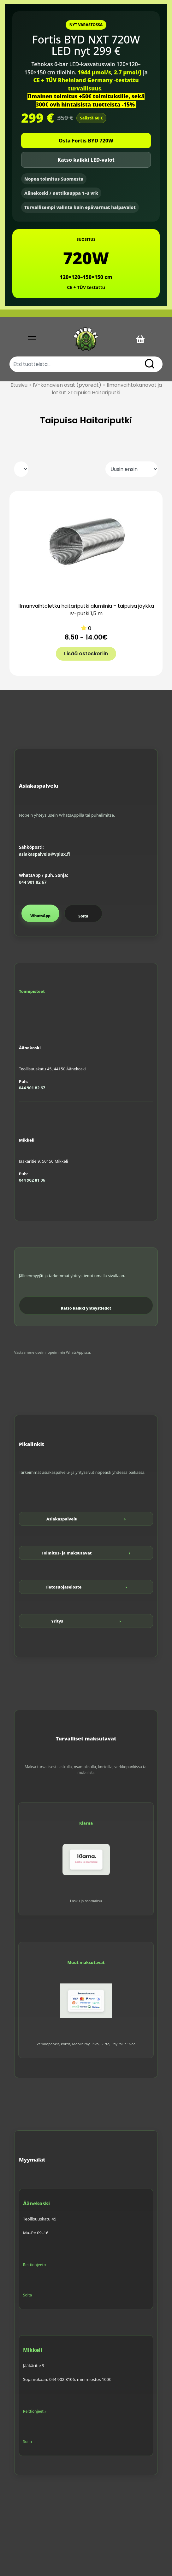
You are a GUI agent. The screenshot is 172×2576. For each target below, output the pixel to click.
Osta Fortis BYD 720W (86, 140)
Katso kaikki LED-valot (86, 159)
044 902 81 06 (32, 1180)
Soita (83, 916)
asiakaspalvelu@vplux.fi (44, 854)
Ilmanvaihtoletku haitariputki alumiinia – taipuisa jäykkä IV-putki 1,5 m (86, 609)
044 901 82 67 (33, 882)
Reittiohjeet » (34, 2264)
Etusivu (18, 385)
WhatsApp (40, 915)
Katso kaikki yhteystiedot (86, 1308)
